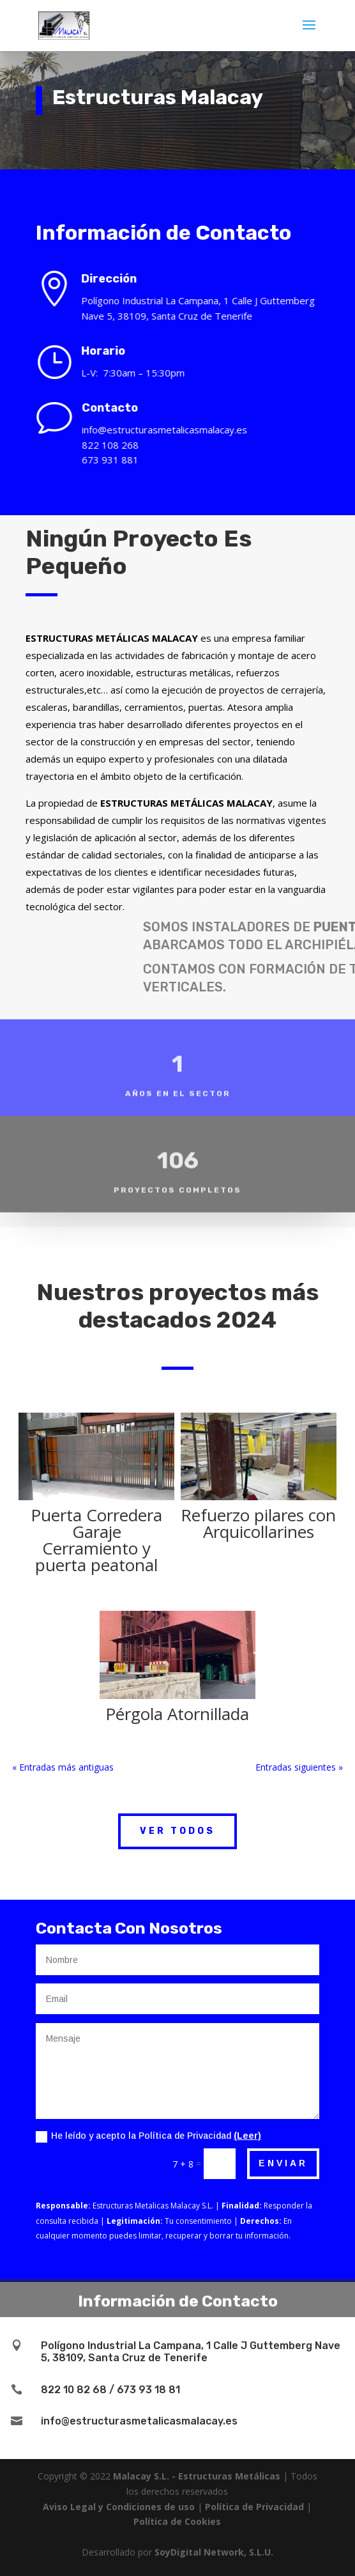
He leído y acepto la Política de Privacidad (148, 2136)
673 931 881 (121, 459)
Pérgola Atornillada (177, 1713)
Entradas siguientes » (299, 1767)
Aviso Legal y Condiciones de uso (119, 2507)
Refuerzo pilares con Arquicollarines (258, 1523)
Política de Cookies (177, 2521)
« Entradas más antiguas (63, 1767)
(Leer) (247, 2135)
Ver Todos (177, 1831)
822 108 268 (121, 444)
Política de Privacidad (254, 2507)
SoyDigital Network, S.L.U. (214, 2552)
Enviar (283, 2163)
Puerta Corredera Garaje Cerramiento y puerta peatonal (96, 1539)
